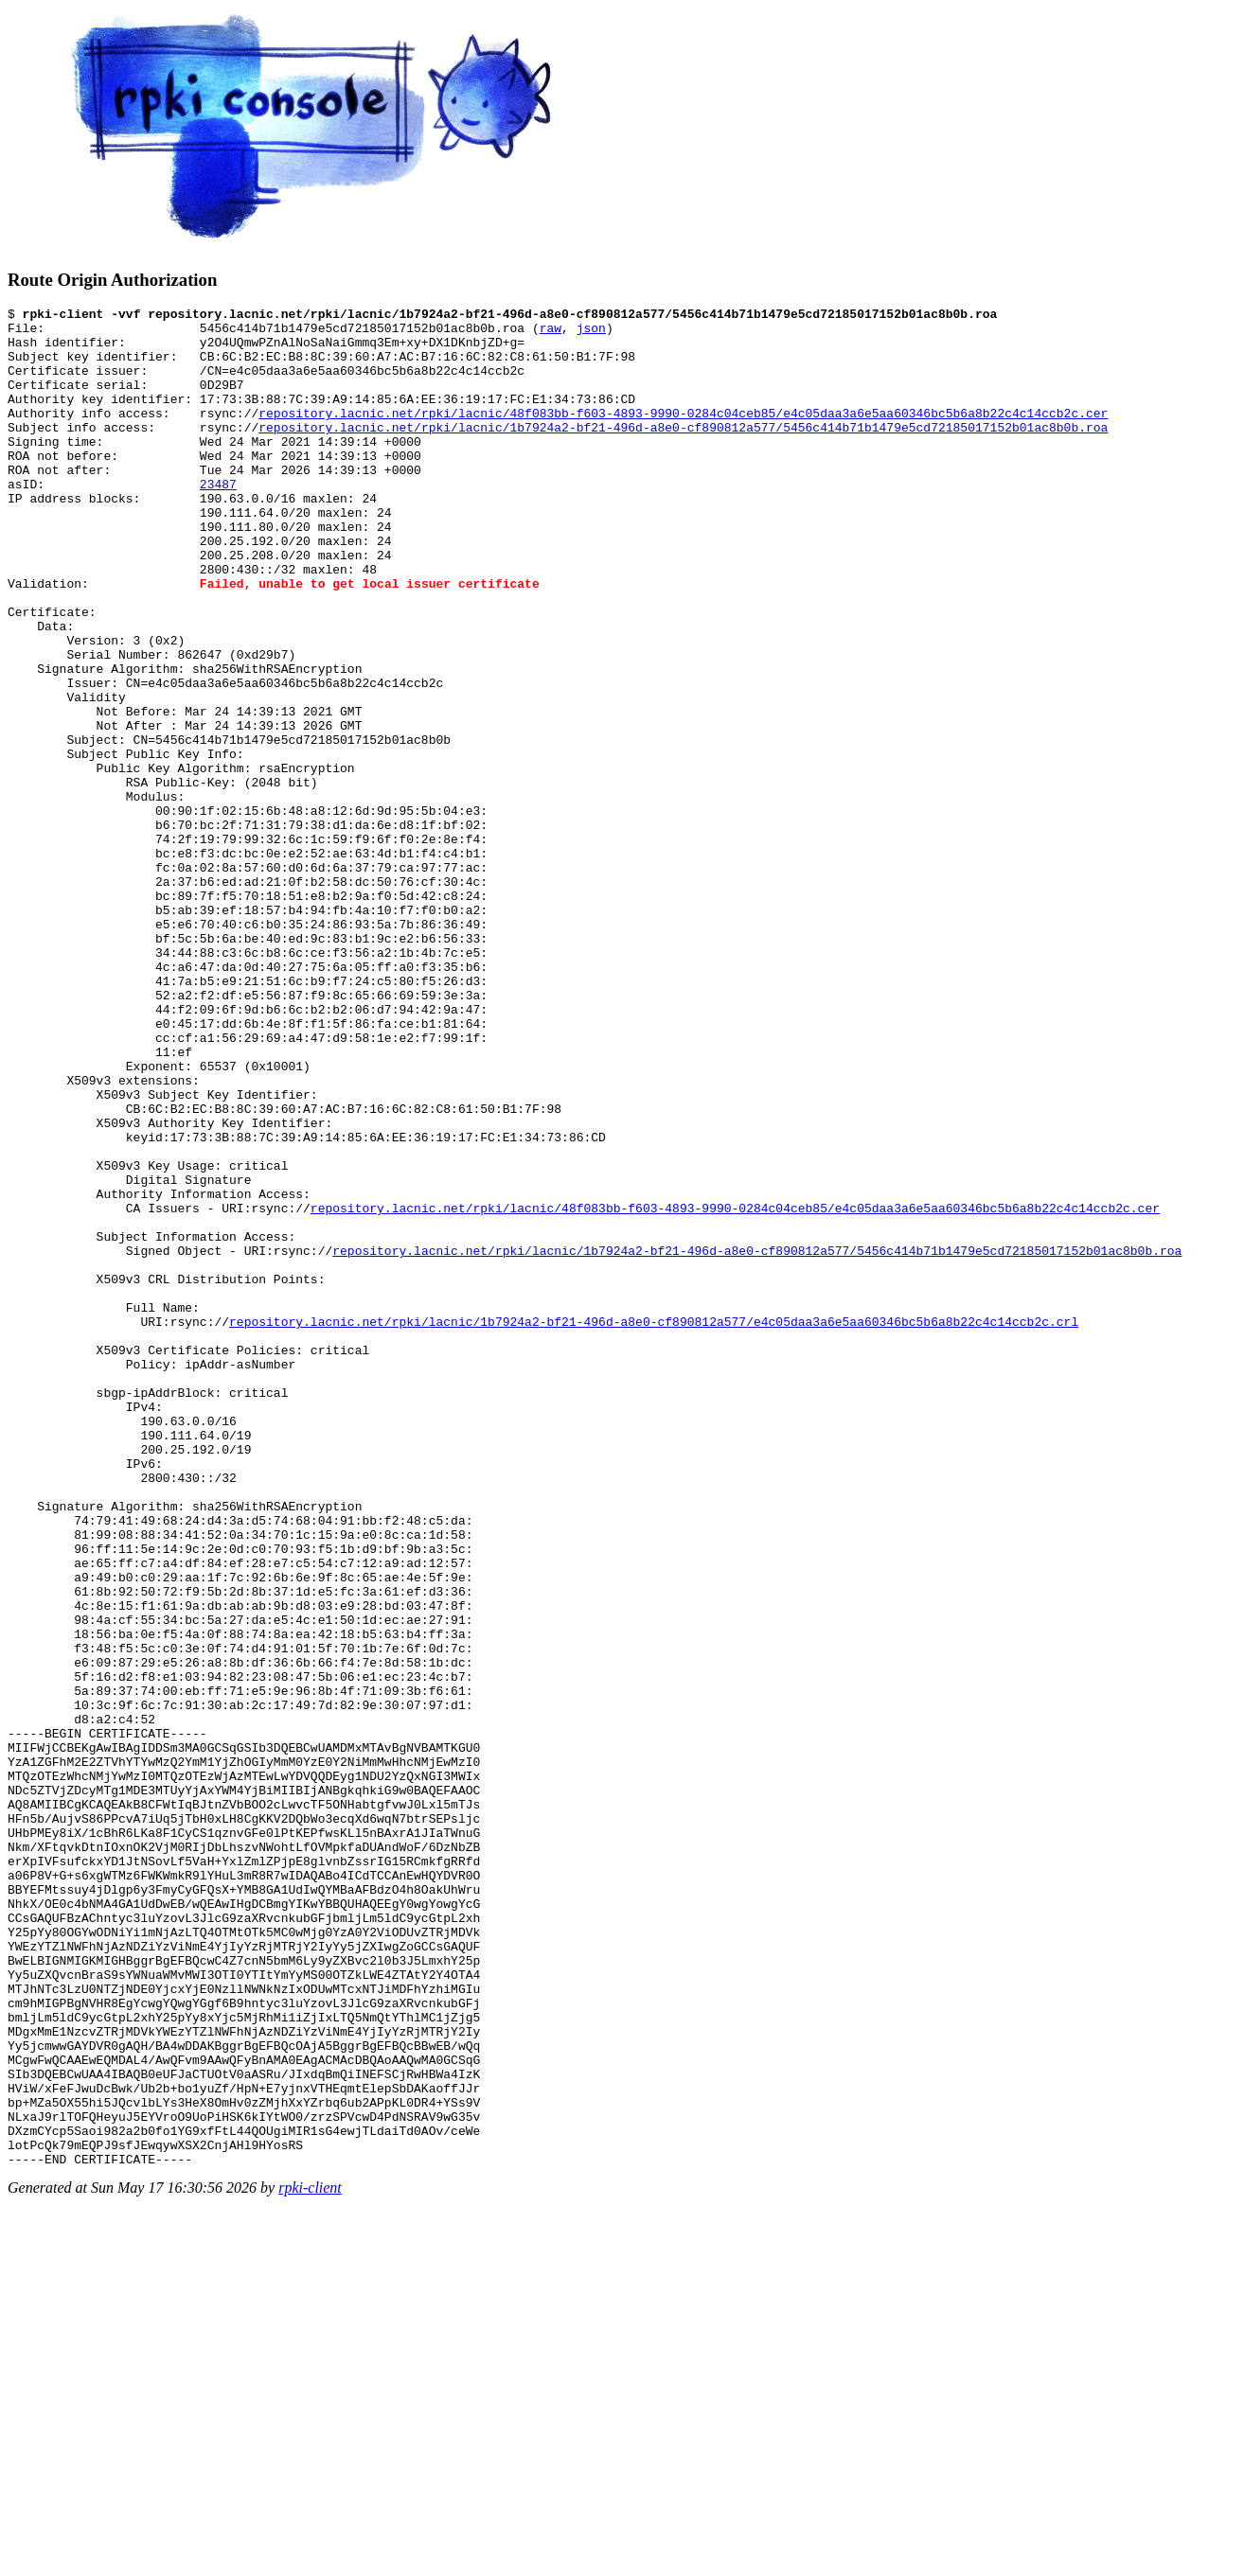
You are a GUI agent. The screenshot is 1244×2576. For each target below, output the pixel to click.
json (591, 333)
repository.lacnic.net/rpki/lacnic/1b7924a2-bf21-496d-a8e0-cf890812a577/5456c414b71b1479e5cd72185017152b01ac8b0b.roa (683, 452)
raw (550, 333)
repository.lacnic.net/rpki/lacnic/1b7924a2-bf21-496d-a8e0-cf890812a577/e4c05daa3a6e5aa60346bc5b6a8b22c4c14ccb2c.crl (653, 1525)
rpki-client (310, 2559)
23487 (218, 520)
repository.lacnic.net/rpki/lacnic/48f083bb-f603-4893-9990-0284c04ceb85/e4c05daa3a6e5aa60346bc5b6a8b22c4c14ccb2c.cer (683, 435)
